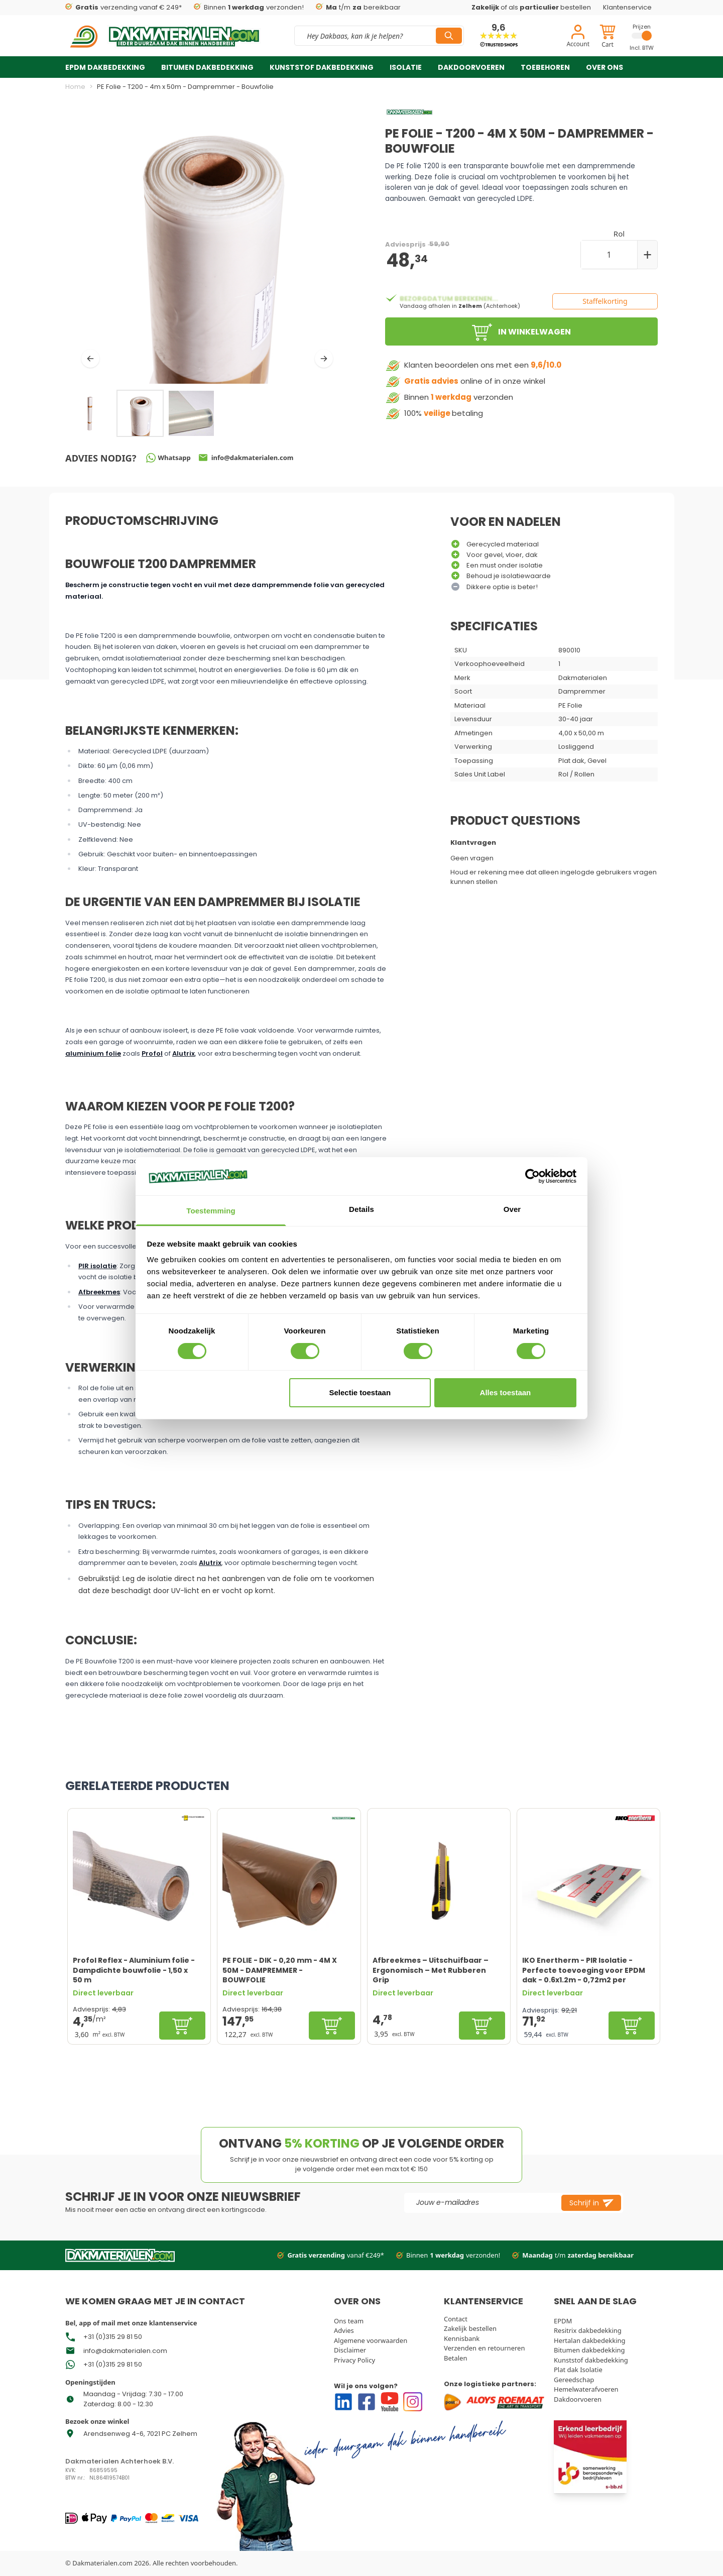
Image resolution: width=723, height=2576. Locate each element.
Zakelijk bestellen (470, 2328)
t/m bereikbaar (358, 8)
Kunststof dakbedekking (322, 67)
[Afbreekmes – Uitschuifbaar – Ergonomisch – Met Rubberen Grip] (439, 1879)
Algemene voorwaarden (370, 2340)
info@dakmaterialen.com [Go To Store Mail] (125, 2351)
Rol (619, 234)
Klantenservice (627, 7)
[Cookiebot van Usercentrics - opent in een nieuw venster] (532, 1176)
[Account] (577, 37)
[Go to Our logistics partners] (496, 2402)
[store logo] (164, 36)
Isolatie (406, 67)
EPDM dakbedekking (105, 67)
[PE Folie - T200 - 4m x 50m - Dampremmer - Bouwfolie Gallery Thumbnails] (140, 413)
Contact (455, 2318)
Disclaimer (350, 2350)
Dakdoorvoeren (471, 67)
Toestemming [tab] (210, 1210)
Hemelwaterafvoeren (586, 2389)
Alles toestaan (505, 1392)
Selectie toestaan (360, 1392)
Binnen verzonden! (249, 8)
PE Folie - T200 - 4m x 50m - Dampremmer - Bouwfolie (185, 86)
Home (75, 86)
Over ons (604, 67)
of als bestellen (531, 7)
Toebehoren (545, 67)
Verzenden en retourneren (484, 2348)
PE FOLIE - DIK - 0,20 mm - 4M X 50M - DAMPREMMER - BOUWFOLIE (279, 1970)
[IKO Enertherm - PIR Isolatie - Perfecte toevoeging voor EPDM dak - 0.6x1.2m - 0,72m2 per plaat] (588, 1879)
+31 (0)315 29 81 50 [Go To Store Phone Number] (112, 2364)
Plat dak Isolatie (578, 2369)
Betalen (455, 2358)
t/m (573, 2256)
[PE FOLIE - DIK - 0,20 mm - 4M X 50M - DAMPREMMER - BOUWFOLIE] (288, 1879)
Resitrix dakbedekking (588, 2330)
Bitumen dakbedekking (207, 67)
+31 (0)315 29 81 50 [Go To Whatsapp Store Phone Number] (112, 2336)
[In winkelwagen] (182, 2025)
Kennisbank (461, 2338)
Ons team (349, 2320)
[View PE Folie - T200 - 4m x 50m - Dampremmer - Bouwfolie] (191, 413)
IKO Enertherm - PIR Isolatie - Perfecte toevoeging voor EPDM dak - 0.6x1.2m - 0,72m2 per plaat (583, 1970)
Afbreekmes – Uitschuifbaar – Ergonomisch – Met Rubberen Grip (431, 1970)
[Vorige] (90, 359)
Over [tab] (512, 1209)
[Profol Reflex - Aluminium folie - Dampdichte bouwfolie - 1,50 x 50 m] (139, 1879)
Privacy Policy (354, 2360)
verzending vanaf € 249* (123, 8)
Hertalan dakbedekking (590, 2340)
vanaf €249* (330, 2256)
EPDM (563, 2320)
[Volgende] (324, 359)
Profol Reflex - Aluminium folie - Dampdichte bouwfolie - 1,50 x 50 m (134, 1970)
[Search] (449, 36)
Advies (344, 2330)
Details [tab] (361, 1209)
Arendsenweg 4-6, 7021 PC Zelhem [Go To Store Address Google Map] (140, 2433)
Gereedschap (574, 2379)
